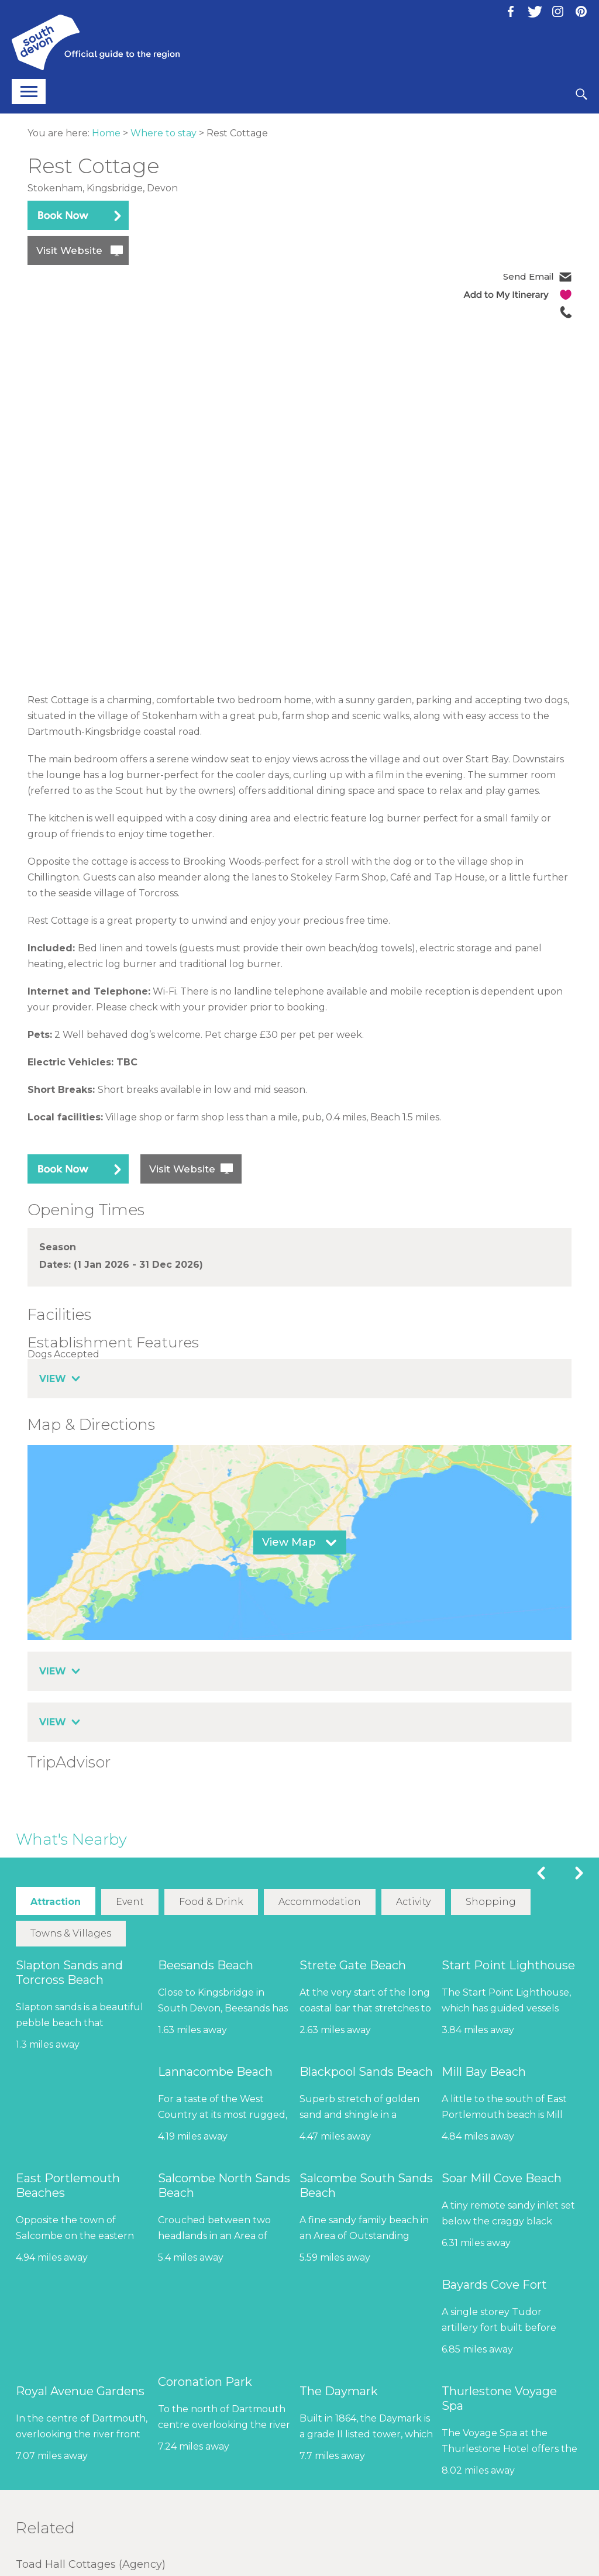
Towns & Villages (70, 1932)
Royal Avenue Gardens (80, 2391)
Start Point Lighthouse (508, 1965)
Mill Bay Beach (484, 2071)
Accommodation (319, 1901)
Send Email (528, 276)
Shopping (490, 1901)
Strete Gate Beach (353, 1965)
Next (579, 1873)
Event (130, 1901)
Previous (541, 1873)
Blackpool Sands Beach (366, 2071)
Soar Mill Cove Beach (502, 2178)
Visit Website (69, 250)
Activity (413, 1901)
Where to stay (163, 133)
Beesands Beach (205, 1965)
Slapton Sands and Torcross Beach (69, 1972)
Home (106, 133)
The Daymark (339, 2391)
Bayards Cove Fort (494, 2284)
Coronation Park (205, 2381)
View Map (289, 1542)
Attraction (55, 1901)
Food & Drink (211, 1901)
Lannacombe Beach (215, 2071)
